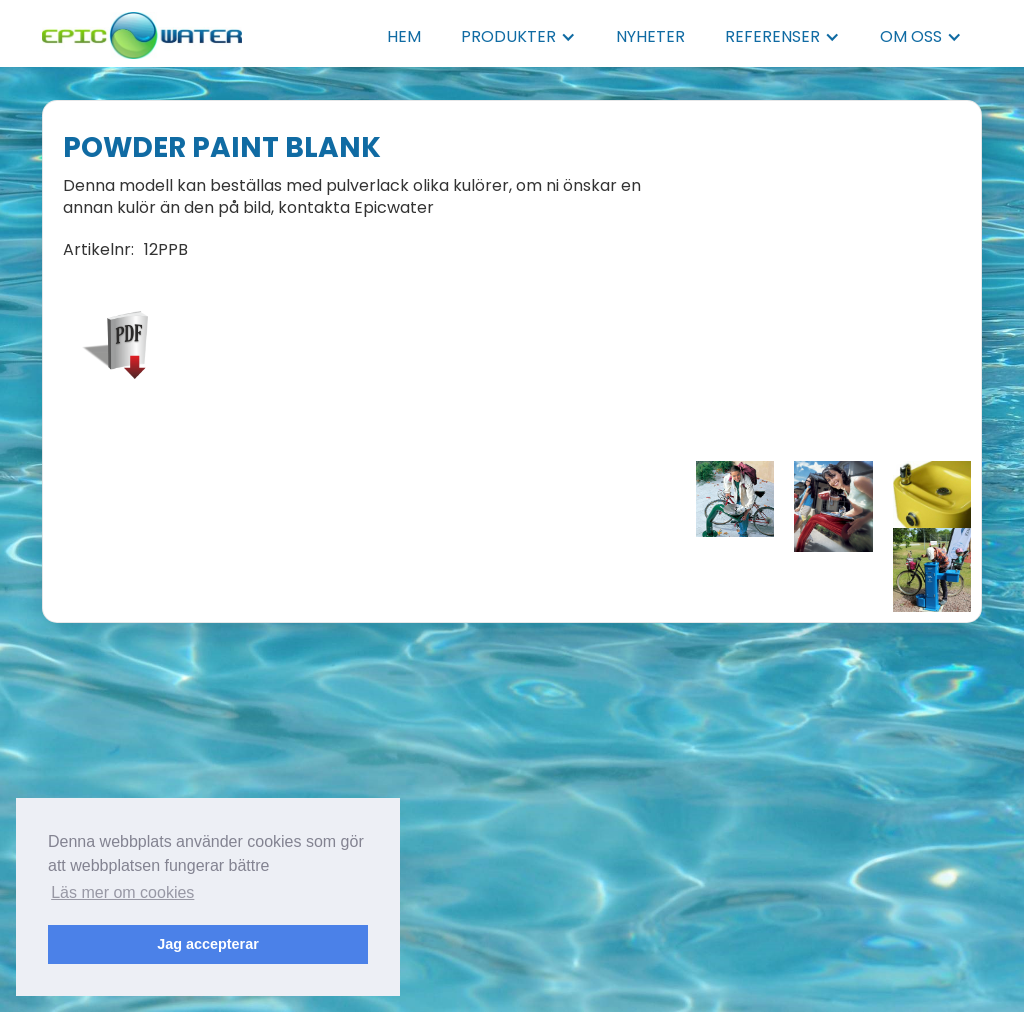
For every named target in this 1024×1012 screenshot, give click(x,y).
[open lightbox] (735, 499)
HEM (404, 36)
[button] (518, 37)
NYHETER (650, 36)
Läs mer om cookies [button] (122, 892)
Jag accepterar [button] (208, 944)
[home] (142, 29)
